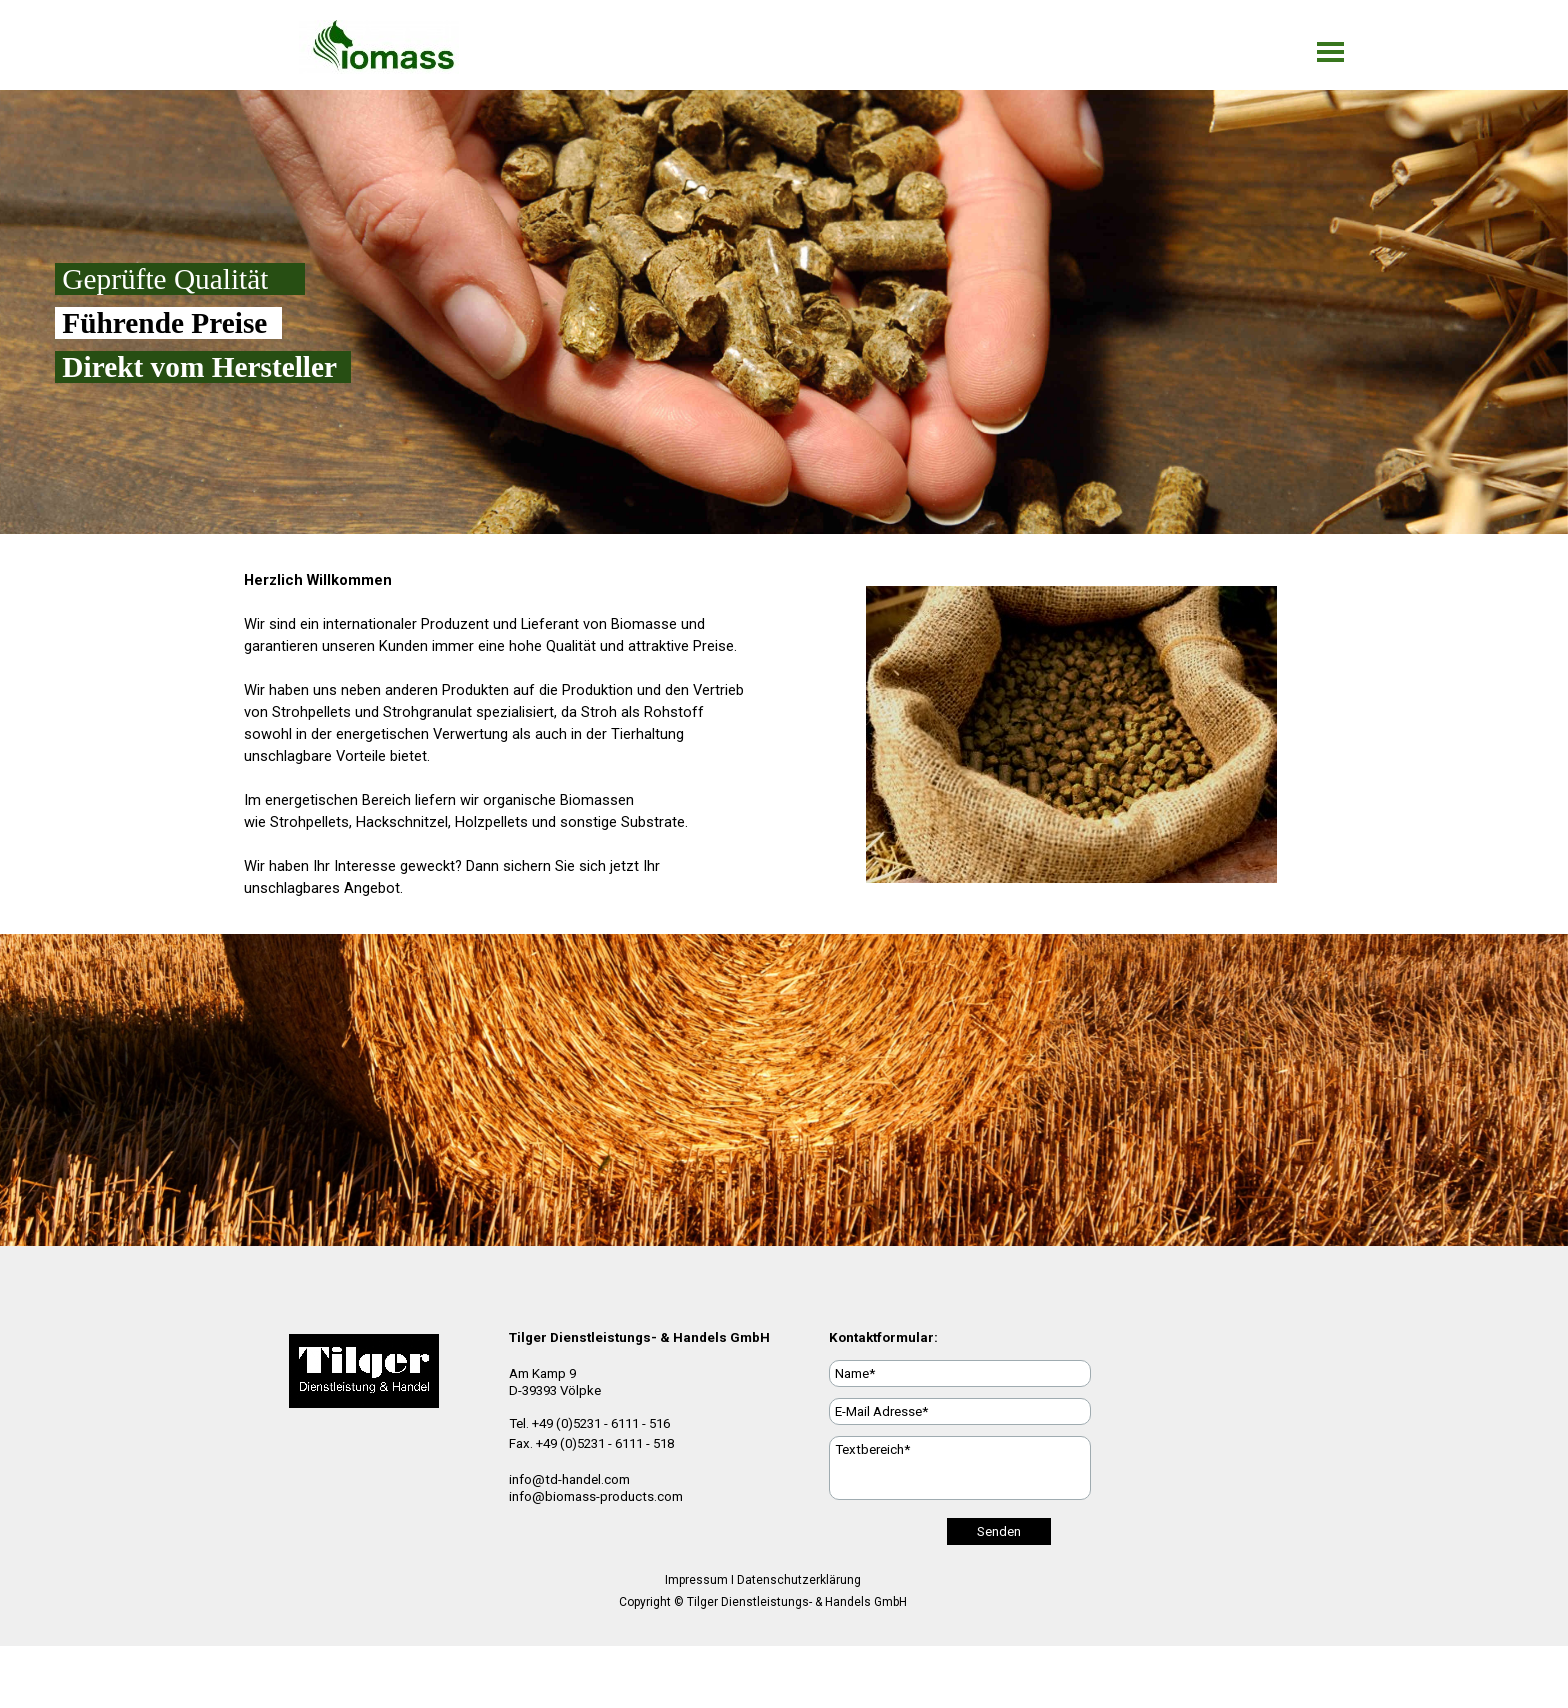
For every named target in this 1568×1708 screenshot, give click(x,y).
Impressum (696, 1580)
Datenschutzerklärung (799, 1580)
